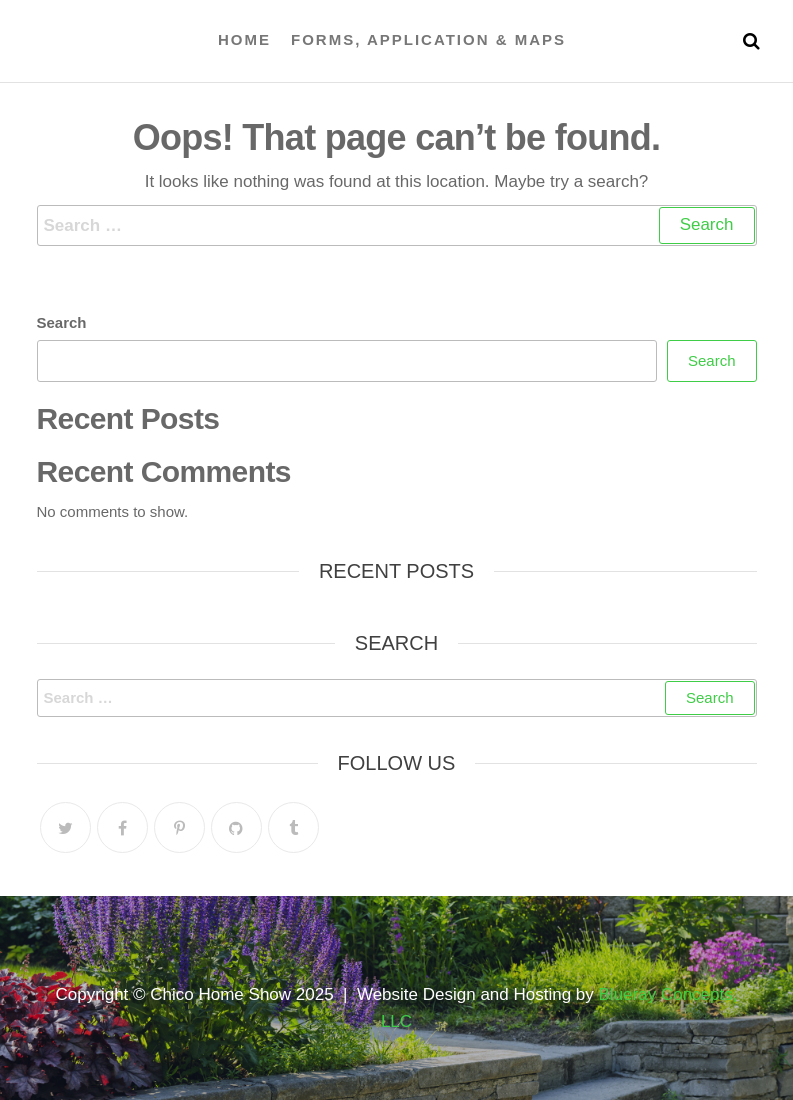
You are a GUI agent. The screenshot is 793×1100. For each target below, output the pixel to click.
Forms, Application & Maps (428, 39)
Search (62, 322)
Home (244, 39)
